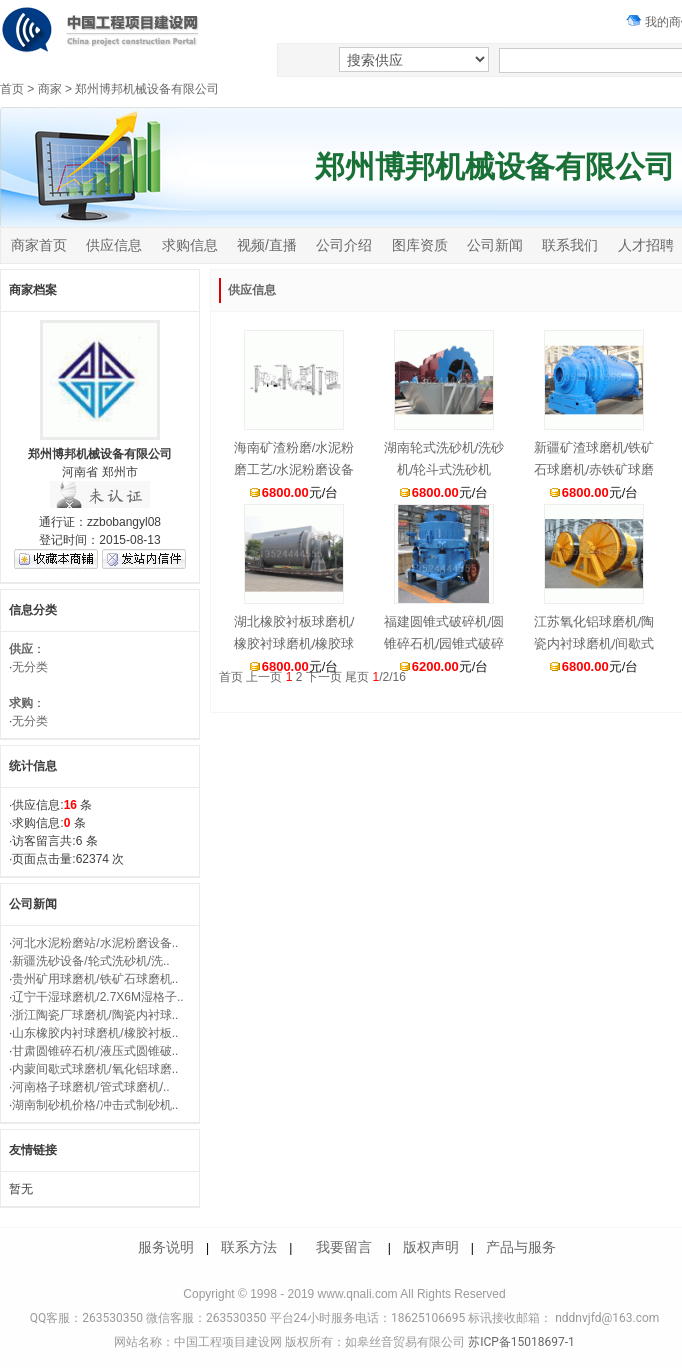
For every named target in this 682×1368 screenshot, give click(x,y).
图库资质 (420, 245)
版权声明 (431, 1247)
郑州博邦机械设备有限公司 (147, 89)
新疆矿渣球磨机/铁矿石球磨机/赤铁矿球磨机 (594, 469)
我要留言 (344, 1247)
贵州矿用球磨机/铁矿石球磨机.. (95, 979)
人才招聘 (646, 245)
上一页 (264, 677)
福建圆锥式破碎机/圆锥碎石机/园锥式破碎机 (444, 643)
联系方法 (249, 1247)
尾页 (357, 677)
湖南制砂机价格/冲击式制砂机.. (95, 1105)
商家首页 (39, 245)
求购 (21, 703)
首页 (12, 89)
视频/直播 (267, 245)
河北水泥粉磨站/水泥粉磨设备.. (95, 943)
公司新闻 (495, 245)
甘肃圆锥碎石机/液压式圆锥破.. (95, 1051)
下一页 (324, 677)
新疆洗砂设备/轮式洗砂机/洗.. (90, 961)
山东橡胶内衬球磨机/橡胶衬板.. (95, 1033)
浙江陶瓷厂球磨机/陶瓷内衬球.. (95, 1015)
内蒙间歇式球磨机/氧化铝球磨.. (95, 1069)
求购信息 (190, 245)
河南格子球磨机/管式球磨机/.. (90, 1087)
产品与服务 (521, 1247)
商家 (50, 89)
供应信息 (114, 245)
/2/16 (388, 677)
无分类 (30, 667)
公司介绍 (344, 245)
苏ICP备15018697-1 (520, 1342)
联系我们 (570, 245)
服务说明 (166, 1247)
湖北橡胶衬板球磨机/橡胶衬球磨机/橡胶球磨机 (294, 643)
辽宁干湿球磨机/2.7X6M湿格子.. (97, 997)
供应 (21, 649)
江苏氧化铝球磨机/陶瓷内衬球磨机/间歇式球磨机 (594, 643)
